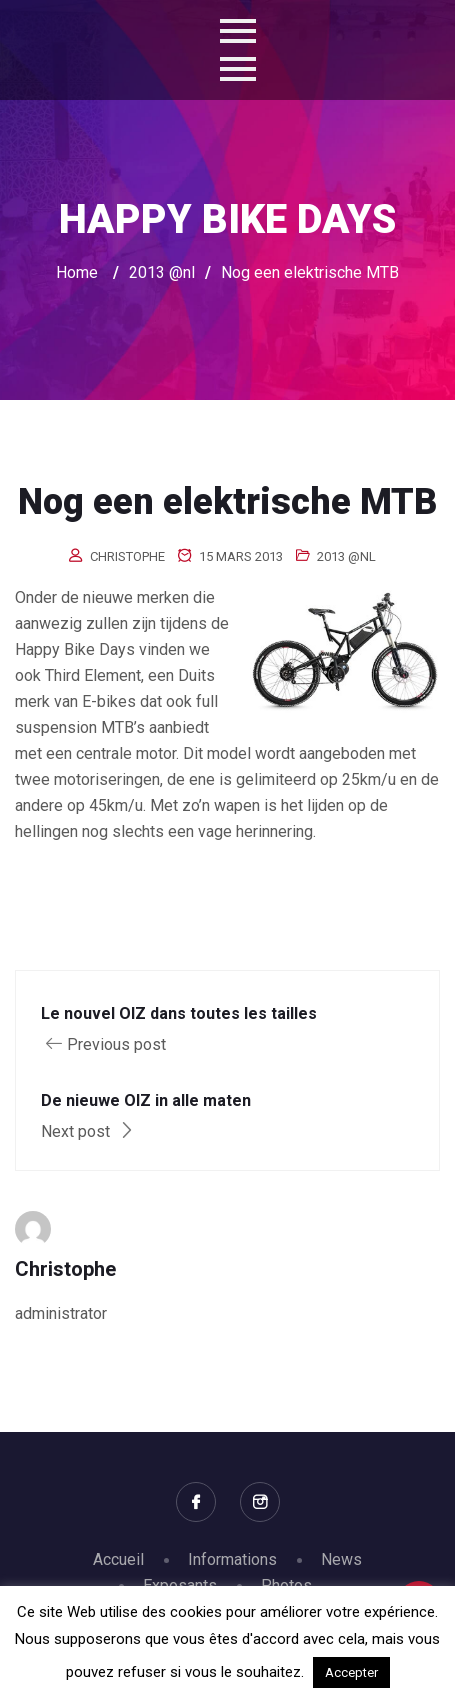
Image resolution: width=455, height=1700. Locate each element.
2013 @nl (346, 556)
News (341, 1559)
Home (77, 272)
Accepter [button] (351, 1672)
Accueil (118, 1559)
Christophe (127, 556)
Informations (232, 1559)
